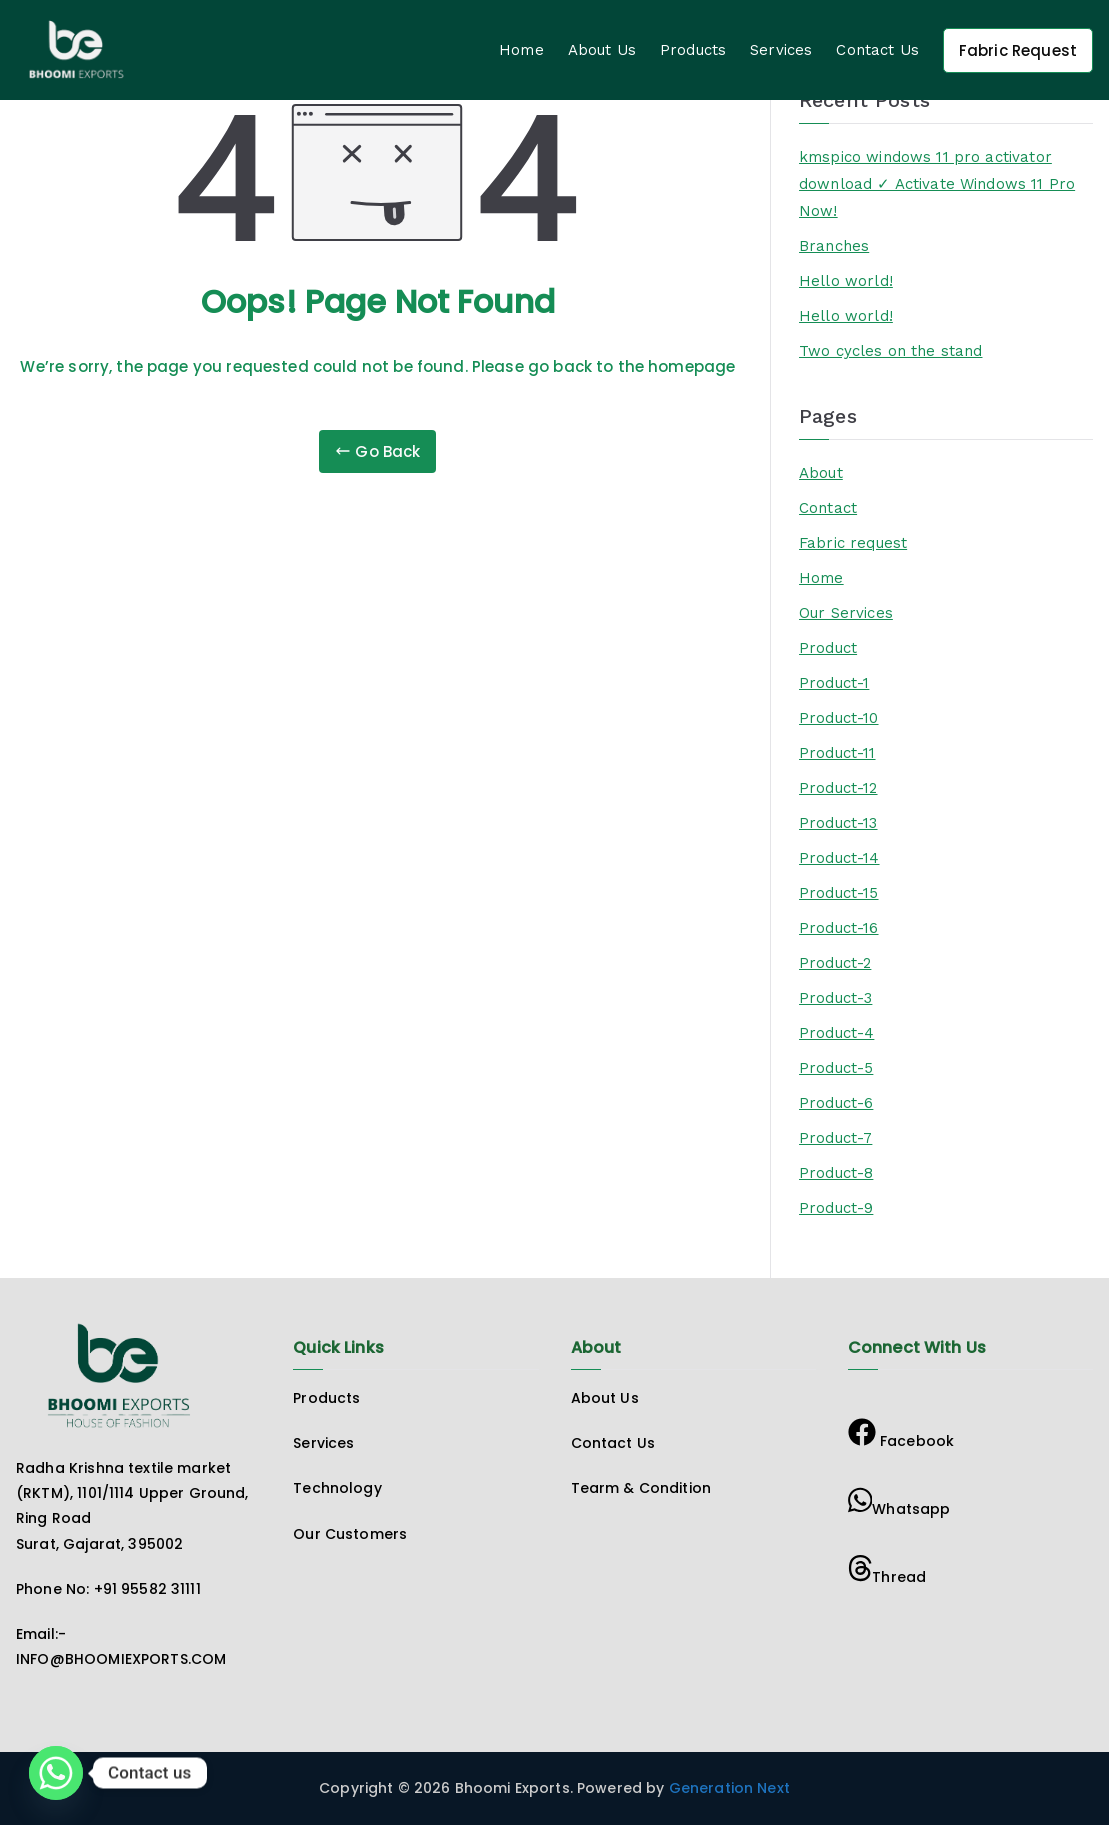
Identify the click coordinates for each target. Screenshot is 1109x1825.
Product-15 (839, 893)
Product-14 (839, 858)
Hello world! (846, 281)
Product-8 (836, 1173)
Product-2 (835, 963)
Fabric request (853, 543)
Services (781, 50)
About (821, 473)
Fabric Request (1018, 50)
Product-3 (835, 998)
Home (521, 50)
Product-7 (835, 1138)
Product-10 (839, 718)
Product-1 (834, 683)
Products (693, 50)
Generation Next (727, 1788)
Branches (834, 246)
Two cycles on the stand (890, 351)
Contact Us (877, 50)
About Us (602, 50)
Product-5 (836, 1068)
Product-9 (836, 1208)
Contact (828, 508)
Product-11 (837, 753)
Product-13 (838, 823)
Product (828, 648)
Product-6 (836, 1103)
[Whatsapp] (56, 1773)
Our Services (846, 613)
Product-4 (836, 1033)
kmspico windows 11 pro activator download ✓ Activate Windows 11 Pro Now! (937, 184)
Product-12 (838, 788)
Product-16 (839, 928)
